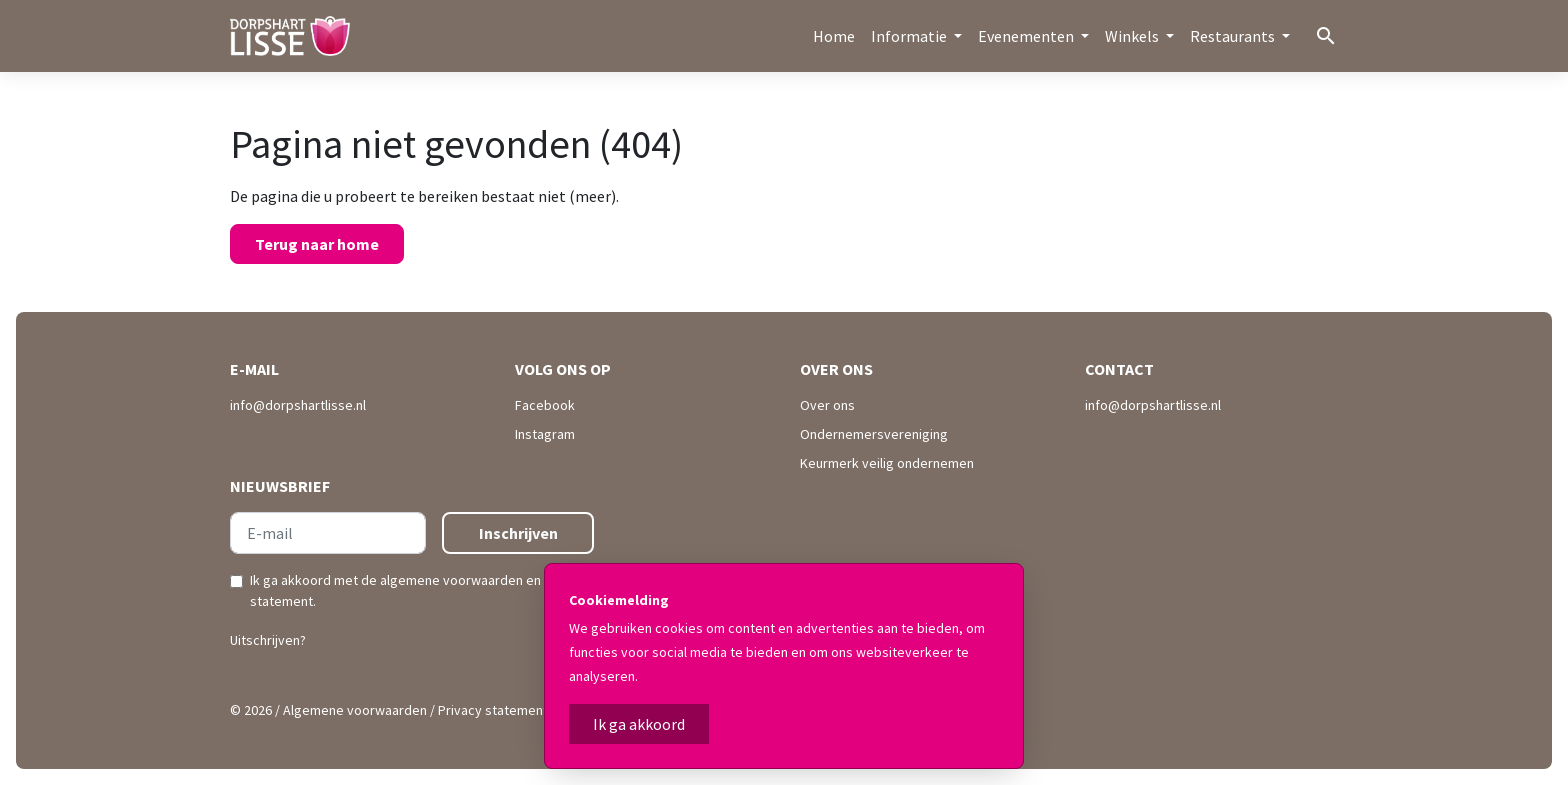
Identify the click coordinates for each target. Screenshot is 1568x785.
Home (834, 36)
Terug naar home (317, 244)
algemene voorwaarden (451, 580)
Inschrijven (518, 533)
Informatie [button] (910, 36)
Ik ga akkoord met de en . (419, 590)
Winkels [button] (1133, 36)
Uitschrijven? (268, 640)
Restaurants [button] (1234, 36)
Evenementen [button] (1027, 36)
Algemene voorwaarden (355, 710)
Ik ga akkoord (639, 724)
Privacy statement (493, 710)
